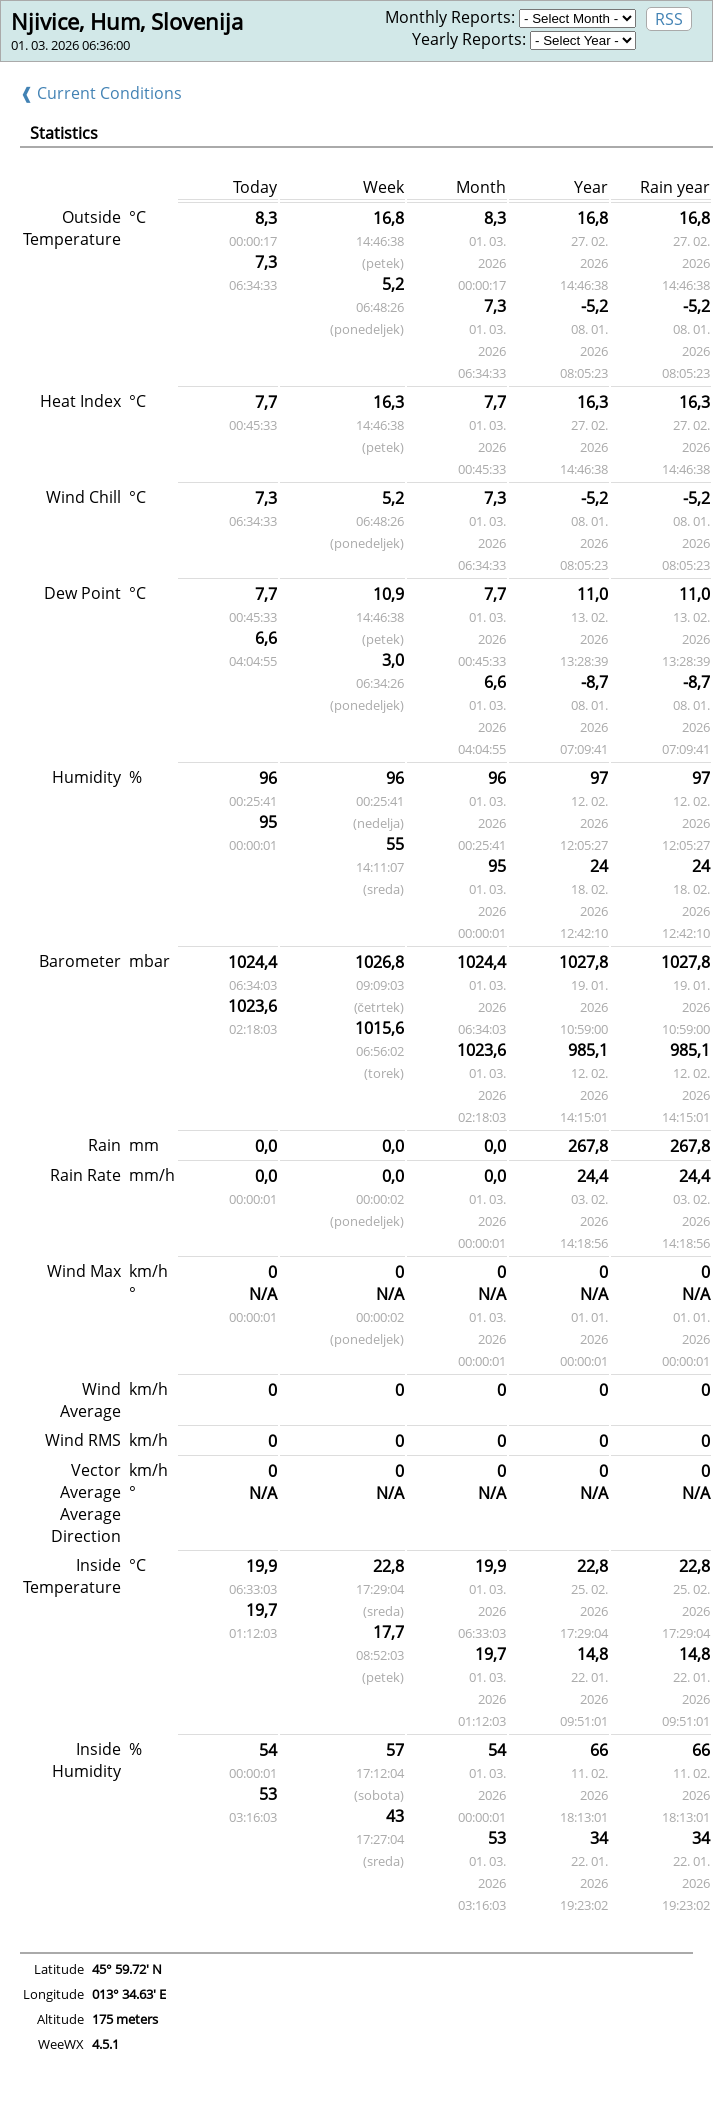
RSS (669, 19)
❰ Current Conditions (101, 93)
